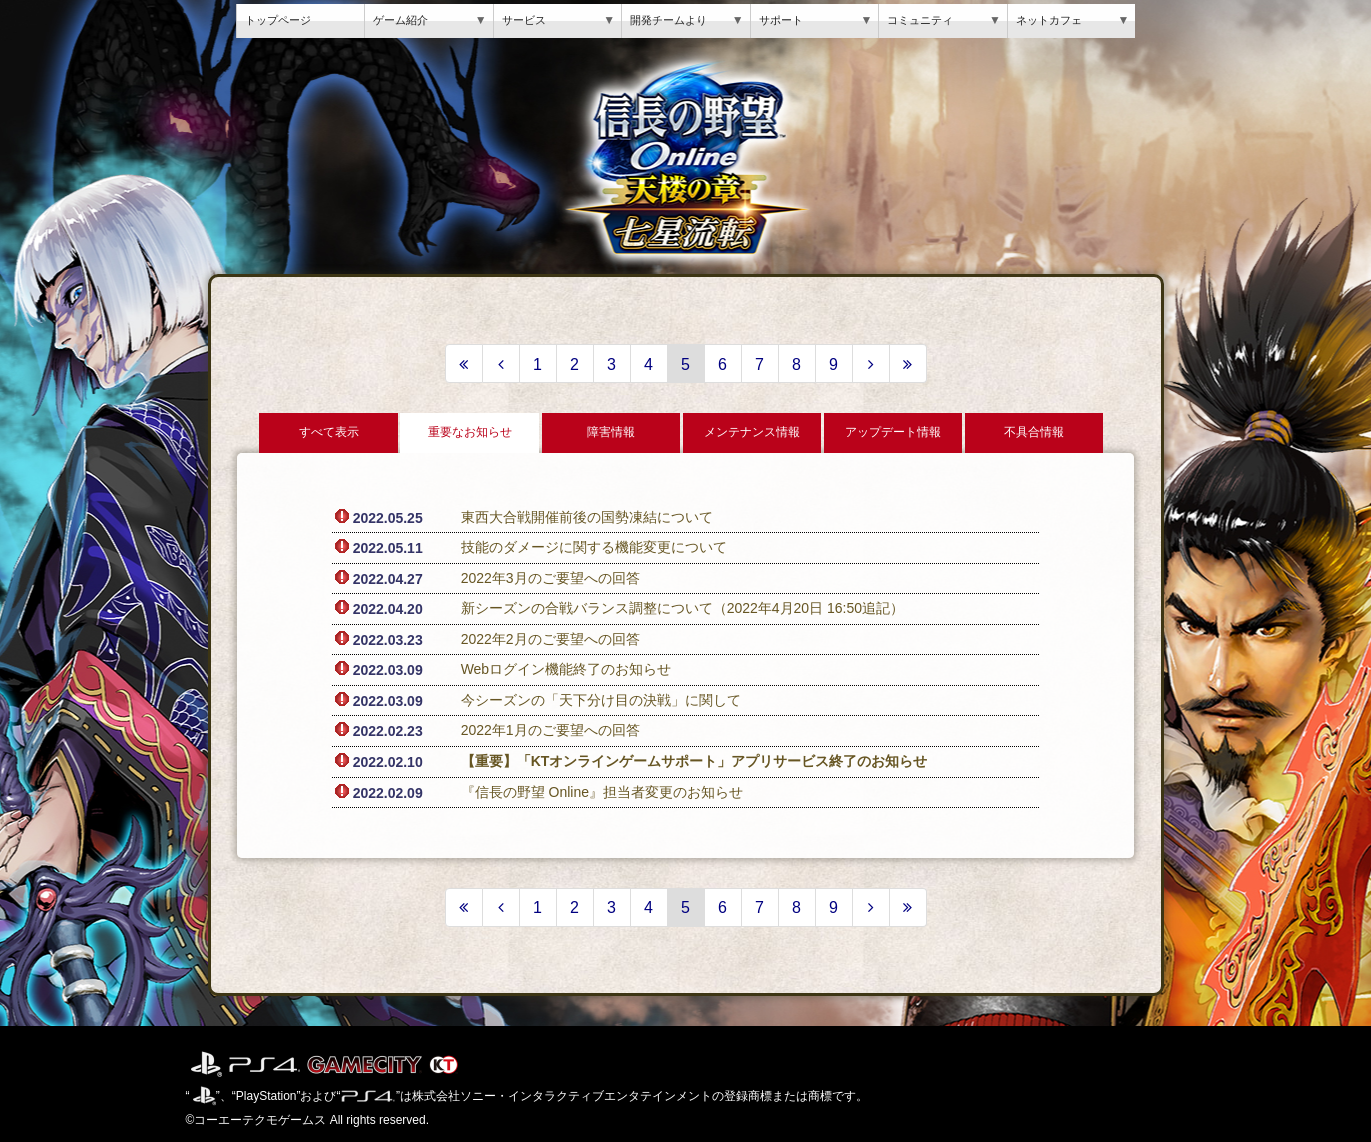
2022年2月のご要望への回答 (550, 639)
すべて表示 (329, 432)
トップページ (278, 20)
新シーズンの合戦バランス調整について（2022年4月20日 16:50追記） (682, 608)
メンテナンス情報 (752, 432)
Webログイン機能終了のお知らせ (566, 669)
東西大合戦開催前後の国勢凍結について (587, 517)
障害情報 (611, 432)
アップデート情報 (893, 432)
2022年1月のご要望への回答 (550, 730)
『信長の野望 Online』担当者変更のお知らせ (602, 792)
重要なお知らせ (470, 432)
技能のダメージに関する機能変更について (594, 547)
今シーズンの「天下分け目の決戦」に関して (601, 700)
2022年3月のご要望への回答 (550, 578)
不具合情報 (1034, 432)
